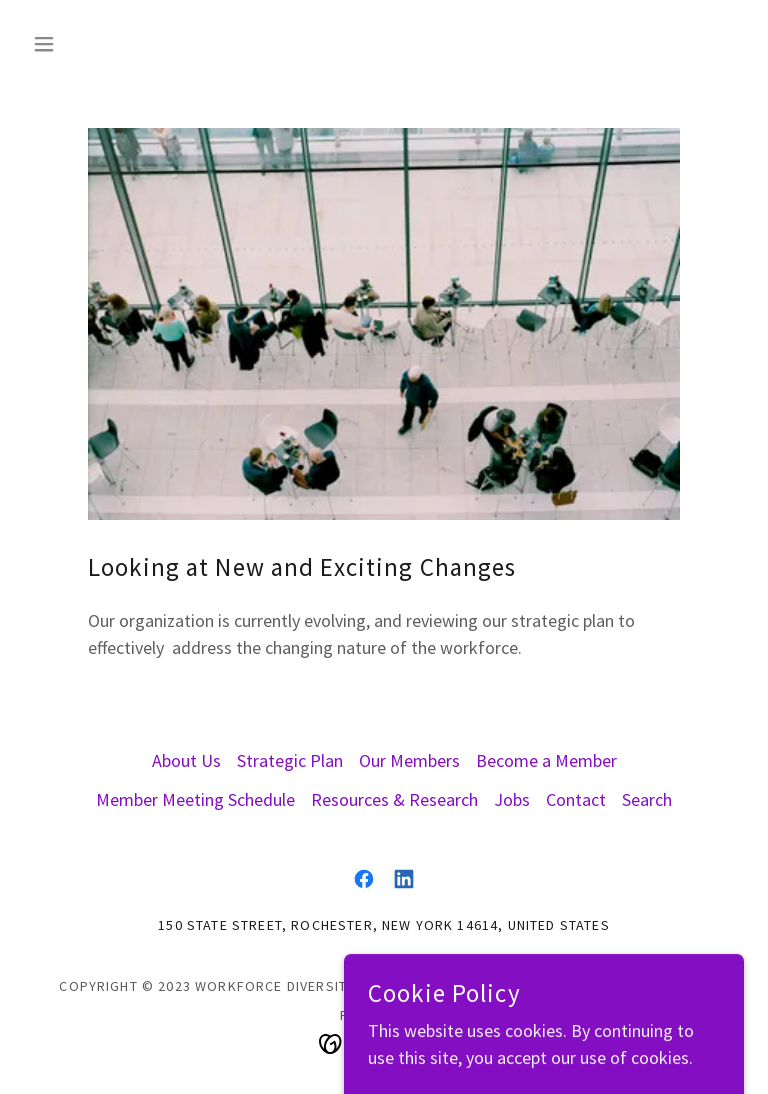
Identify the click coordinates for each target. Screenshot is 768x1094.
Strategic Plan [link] (290, 760)
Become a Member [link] (546, 760)
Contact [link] (576, 799)
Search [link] (647, 799)
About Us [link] (186, 760)
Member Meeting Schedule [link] (195, 799)
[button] (78, 44)
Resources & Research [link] (394, 799)
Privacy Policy (653, 986)
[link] (364, 879)
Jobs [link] (512, 799)
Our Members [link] (409, 760)
